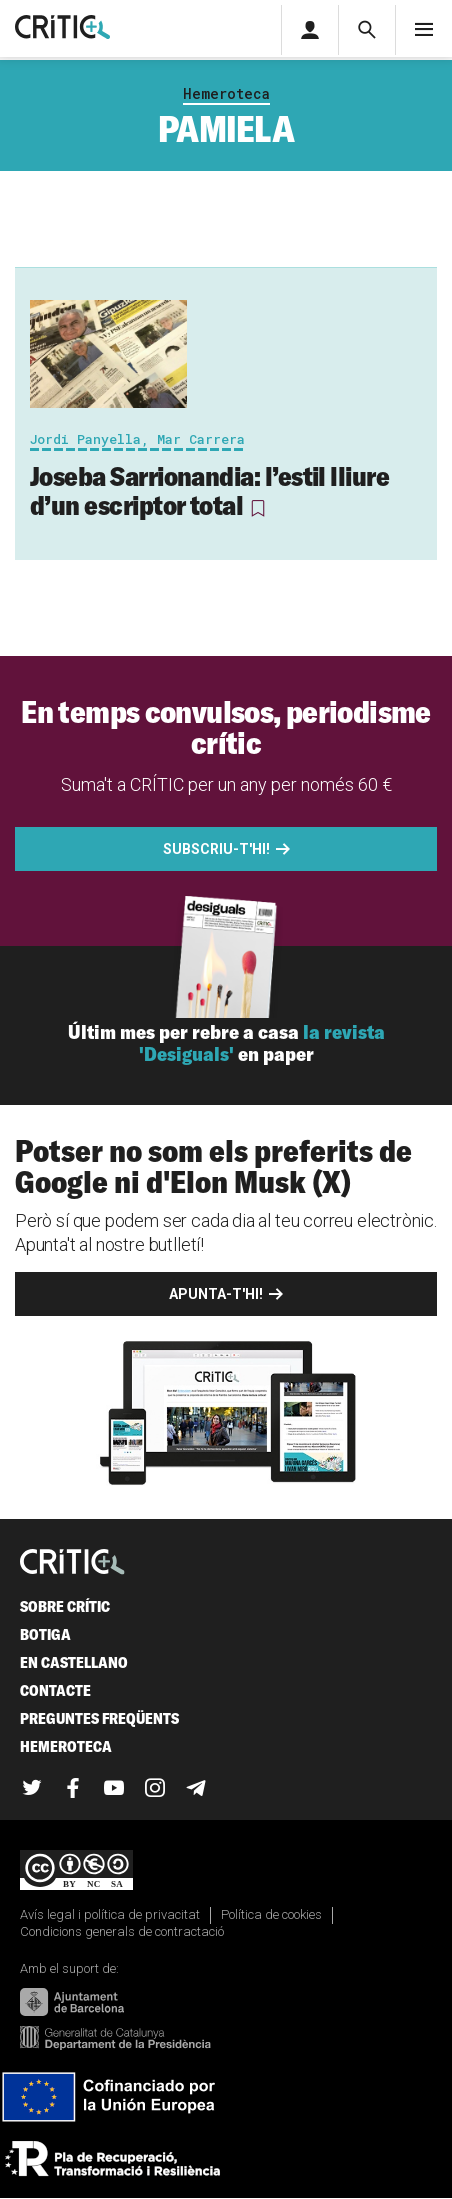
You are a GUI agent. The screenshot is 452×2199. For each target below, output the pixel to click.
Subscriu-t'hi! (216, 849)
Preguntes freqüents (99, 1718)
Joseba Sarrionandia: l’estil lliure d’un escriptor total (209, 490)
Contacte (55, 1690)
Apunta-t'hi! (216, 1294)
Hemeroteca (226, 93)
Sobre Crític (65, 1606)
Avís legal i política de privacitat (110, 1914)
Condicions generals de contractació (122, 1931)
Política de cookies (271, 1914)
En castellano (74, 1662)
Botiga (45, 1634)
